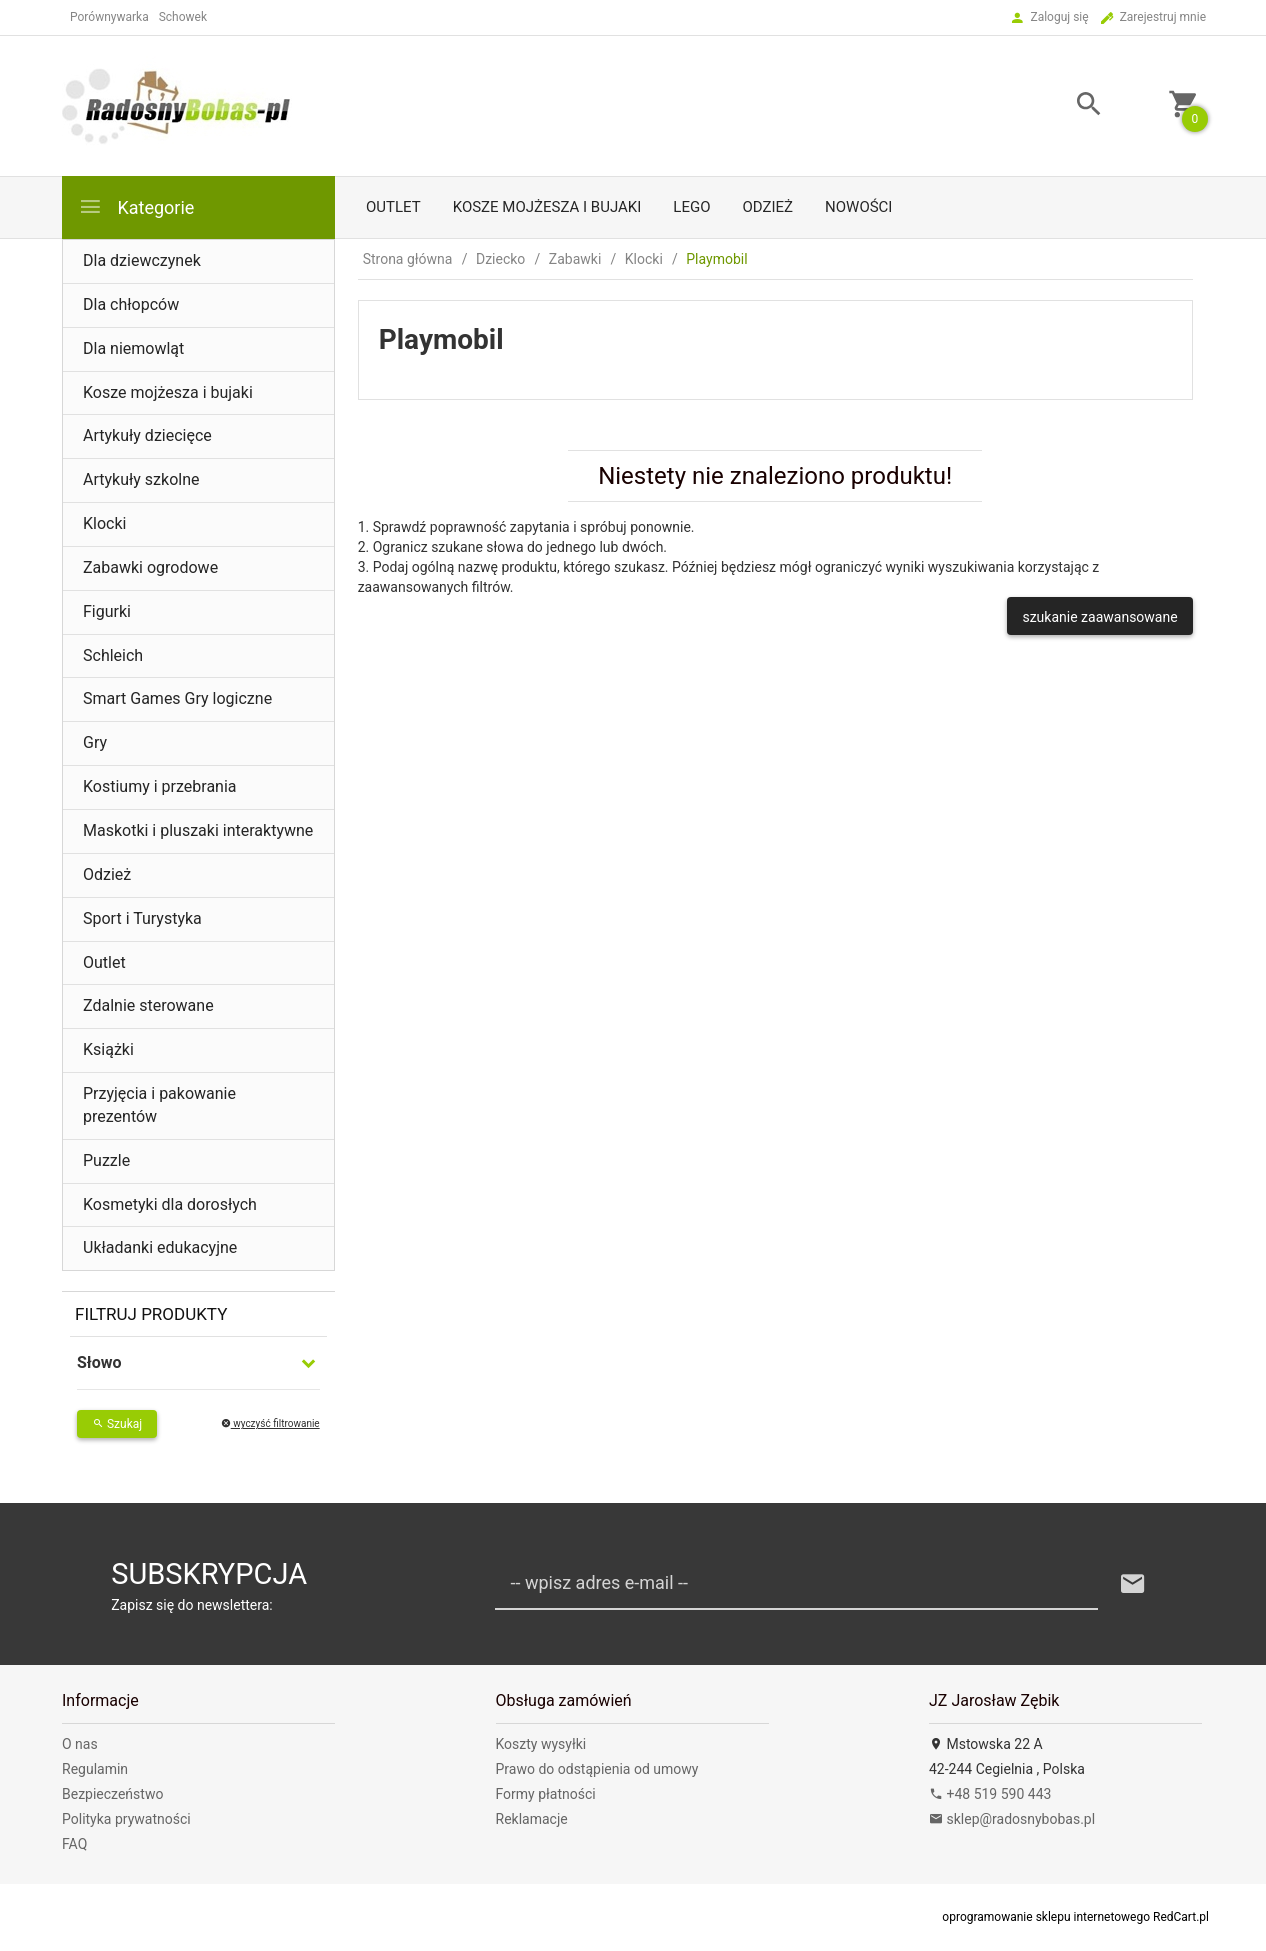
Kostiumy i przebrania (160, 786)
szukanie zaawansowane (1099, 617)
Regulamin (95, 1769)
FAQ (74, 1844)
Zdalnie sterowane (148, 1005)
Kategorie (136, 206)
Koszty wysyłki (541, 1744)
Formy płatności (546, 1794)
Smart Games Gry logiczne (177, 698)
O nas (80, 1744)
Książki (108, 1049)
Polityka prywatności (126, 1819)
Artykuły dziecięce (147, 435)
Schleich (113, 655)
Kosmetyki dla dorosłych (170, 1204)
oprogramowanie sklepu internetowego (1046, 1917)
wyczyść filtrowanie (270, 1423)
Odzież (767, 207)
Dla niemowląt (133, 348)
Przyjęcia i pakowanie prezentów (159, 1105)
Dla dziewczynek (142, 260)
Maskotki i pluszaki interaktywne (198, 830)
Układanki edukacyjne (160, 1247)
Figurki (107, 611)
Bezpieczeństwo (112, 1794)
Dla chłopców (131, 304)
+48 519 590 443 (990, 1794)
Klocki (104, 523)
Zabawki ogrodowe (150, 567)
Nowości (858, 207)
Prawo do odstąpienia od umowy (597, 1769)
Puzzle (106, 1160)
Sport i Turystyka (142, 918)
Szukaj (117, 1424)
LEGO (691, 207)
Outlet (393, 207)
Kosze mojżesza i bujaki (547, 207)
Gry (95, 742)
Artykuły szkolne (141, 479)
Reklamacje (532, 1819)
